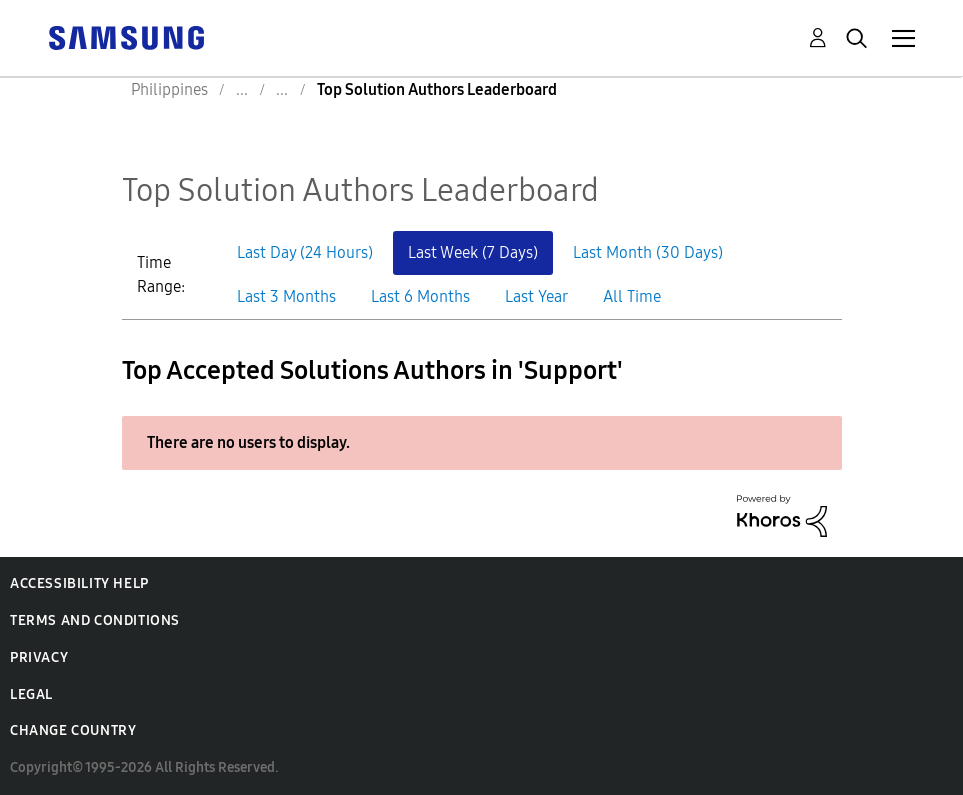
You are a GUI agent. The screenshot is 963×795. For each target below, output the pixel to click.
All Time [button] (632, 296)
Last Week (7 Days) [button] (473, 252)
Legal (31, 694)
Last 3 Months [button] (286, 296)
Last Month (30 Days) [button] (648, 252)
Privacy (39, 657)
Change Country (73, 730)
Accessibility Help (79, 583)
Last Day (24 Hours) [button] (305, 252)
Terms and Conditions (95, 620)
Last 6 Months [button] (420, 296)
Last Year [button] (536, 296)
